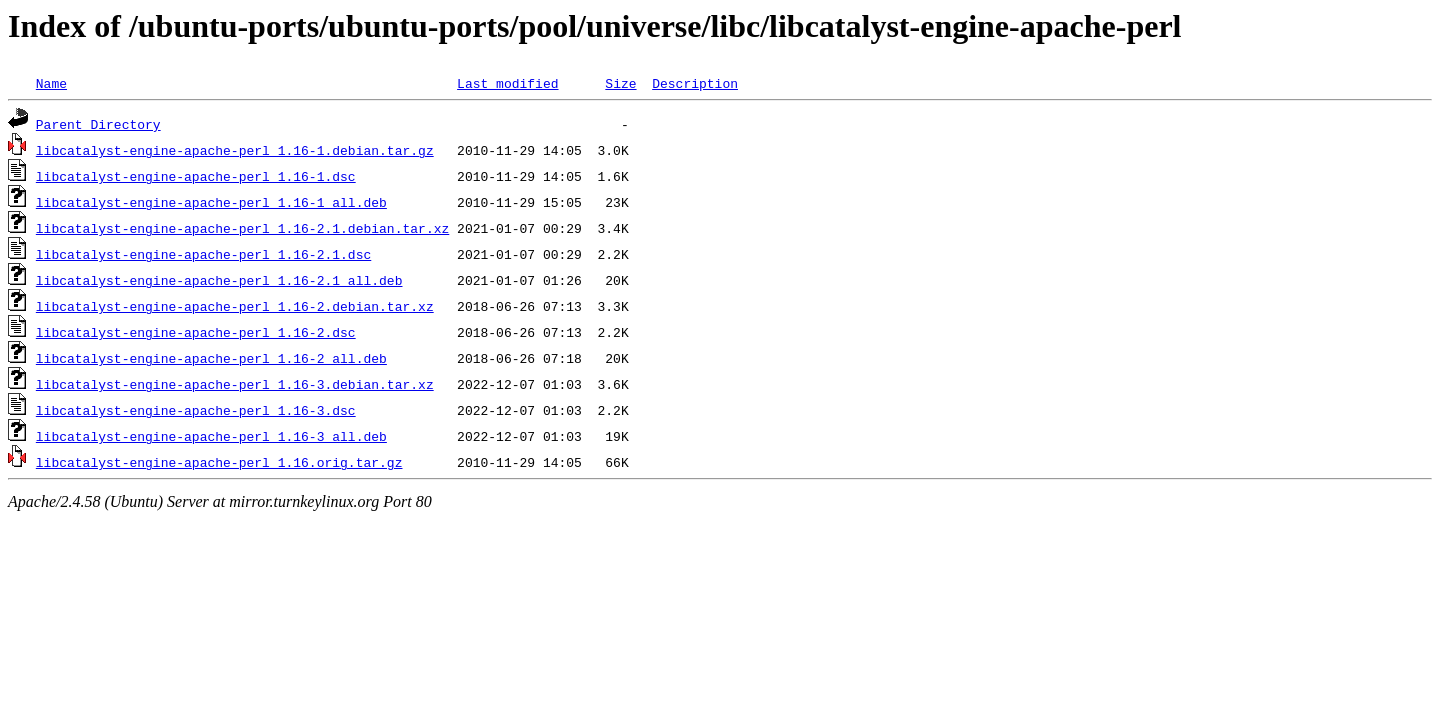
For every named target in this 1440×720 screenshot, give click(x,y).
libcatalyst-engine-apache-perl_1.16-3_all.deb (211, 436)
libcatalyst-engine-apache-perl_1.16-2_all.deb (211, 358)
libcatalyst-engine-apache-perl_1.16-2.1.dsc (203, 254)
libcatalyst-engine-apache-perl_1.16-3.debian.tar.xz (235, 384)
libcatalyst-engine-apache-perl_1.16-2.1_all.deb (219, 280)
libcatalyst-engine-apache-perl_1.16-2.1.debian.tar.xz (242, 228)
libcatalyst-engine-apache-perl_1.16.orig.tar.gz (219, 462)
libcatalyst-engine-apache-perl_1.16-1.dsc (196, 176)
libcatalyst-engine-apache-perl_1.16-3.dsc (196, 410)
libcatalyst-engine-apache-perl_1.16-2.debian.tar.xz (235, 306)
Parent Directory (98, 124)
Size (620, 83)
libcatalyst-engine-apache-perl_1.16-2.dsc (196, 332)
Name (51, 83)
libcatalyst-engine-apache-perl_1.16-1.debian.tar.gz (235, 150)
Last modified (507, 83)
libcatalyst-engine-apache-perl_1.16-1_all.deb (211, 202)
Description (695, 83)
